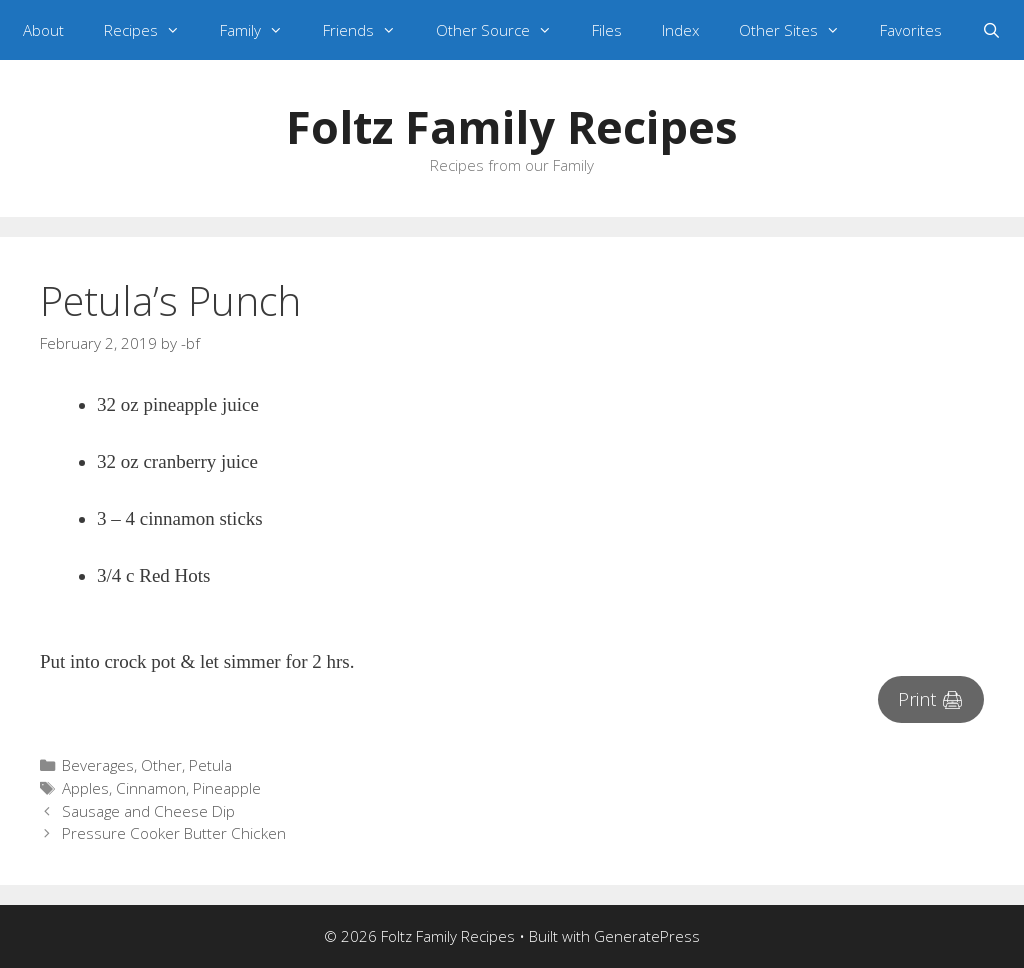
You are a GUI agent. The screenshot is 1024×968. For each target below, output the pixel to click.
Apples (85, 788)
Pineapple (227, 788)
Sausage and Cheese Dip (148, 811)
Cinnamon (151, 788)
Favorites (911, 30)
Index (680, 30)
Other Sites (799, 30)
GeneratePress (647, 936)
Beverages (98, 765)
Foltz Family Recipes (512, 126)
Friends (369, 30)
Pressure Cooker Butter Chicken (174, 833)
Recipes (152, 30)
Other (161, 765)
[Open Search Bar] (991, 30)
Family (261, 30)
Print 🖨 (931, 699)
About (43, 30)
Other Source (504, 30)
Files (607, 30)
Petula (210, 765)
